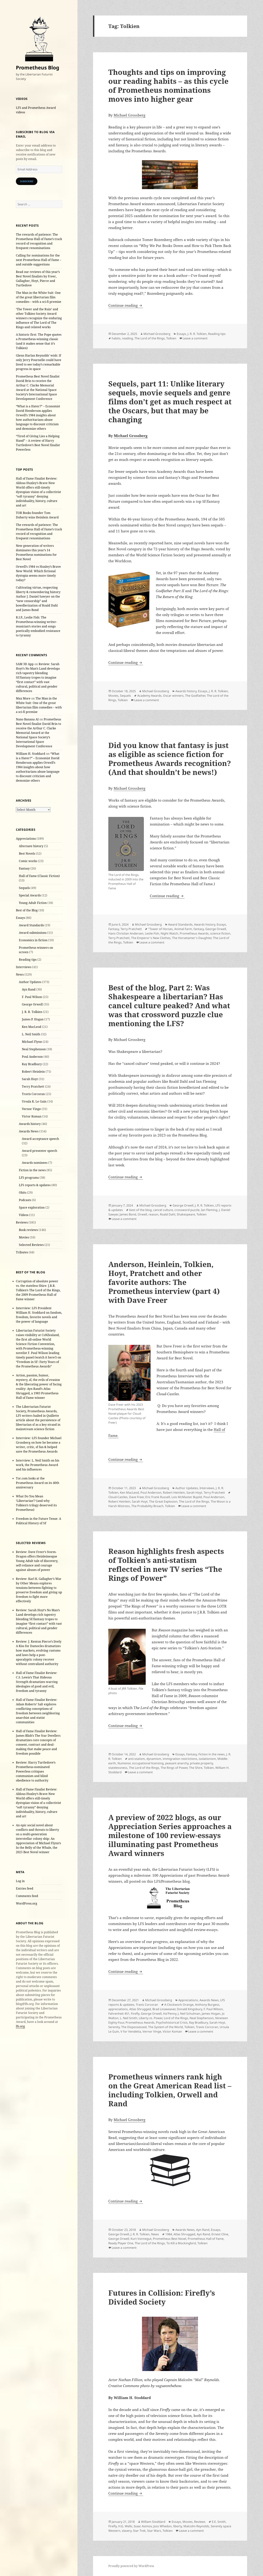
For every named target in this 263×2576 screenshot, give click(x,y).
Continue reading (125, 305)
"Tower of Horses (160, 929)
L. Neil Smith (31, 1034)
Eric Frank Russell (157, 1497)
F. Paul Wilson (32, 997)
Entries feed (24, 1888)
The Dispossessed (134, 2027)
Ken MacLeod (31, 1027)
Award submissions (33, 933)
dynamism (153, 1759)
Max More (23, 698)
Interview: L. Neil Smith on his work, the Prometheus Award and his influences (37, 1464)
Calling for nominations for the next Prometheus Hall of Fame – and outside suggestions (38, 259)
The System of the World (165, 2027)
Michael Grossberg (129, 115)
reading (127, 338)
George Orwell (32, 1004)
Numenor (124, 1763)
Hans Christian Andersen (125, 933)
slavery (127, 2531)
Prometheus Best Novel (169, 2239)
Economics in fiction (33, 940)
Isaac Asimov (143, 2526)
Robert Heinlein (33, 1071)
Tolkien (171, 338)
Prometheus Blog (37, 67)
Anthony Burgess (207, 2005)
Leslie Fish (152, 933)
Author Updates (30, 982)
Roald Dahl (167, 1214)
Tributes (22, 1252)
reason (153, 1214)
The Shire (195, 1768)
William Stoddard (153, 2522)
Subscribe (26, 181)
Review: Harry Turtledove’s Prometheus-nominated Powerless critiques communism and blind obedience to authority (35, 1771)
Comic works (28, 861)
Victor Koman (31, 1116)
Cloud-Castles (118, 1497)
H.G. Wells (125, 2526)
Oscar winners (173, 696)
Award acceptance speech (40, 1139)
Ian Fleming (209, 1210)
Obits (22, 1192)
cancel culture (163, 1210)
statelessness (117, 1768)
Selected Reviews (31, 1245)
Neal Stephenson (34, 1049)
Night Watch (169, 933)
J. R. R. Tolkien (32, 1012)
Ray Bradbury (32, 1064)
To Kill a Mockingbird (181, 2243)
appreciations (118, 2009)
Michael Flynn (32, 1042)
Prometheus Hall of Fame (206, 2239)
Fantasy (24, 868)
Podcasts (25, 1200)
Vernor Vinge (31, 1109)
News (20, 974)
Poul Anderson (32, 1057)
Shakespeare (186, 1214)
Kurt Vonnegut (141, 2239)
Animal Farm (183, 929)
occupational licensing (148, 1763)
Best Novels (27, 853)
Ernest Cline (219, 2234)
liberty (177, 2526)
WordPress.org (26, 1903)
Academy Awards (149, 696)
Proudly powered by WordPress (131, 2566)
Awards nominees (34, 1163)
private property (201, 1763)
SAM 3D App (25, 664)
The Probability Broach (147, 1506)
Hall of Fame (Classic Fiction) (39, 876)
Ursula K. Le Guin (34, 1101)
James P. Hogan (33, 1019)
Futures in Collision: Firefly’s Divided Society (161, 2297)
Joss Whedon (162, 2526)
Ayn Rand (28, 989)
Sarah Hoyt (30, 1079)
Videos (23, 1215)
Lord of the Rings (176, 2018)
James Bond (128, 1214)
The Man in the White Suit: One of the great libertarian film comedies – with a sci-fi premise (39, 297)
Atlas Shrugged (140, 2009)
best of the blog (140, 1210)
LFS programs (29, 1178)
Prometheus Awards (194, 933)
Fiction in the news (32, 1170)
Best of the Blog (27, 910)
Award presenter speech (39, 1151)
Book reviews (28, 1230)
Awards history (30, 1124)
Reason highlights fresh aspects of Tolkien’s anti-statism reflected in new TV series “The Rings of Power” (166, 1564)
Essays (20, 918)
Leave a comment (195, 338)
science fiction (220, 933)
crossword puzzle (186, 1210)
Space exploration (32, 1207)
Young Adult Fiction (33, 903)
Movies (24, 1237)
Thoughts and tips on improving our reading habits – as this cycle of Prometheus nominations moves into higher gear (168, 85)
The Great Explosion (163, 1501)
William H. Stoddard (30, 754)
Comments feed (27, 1896)
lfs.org (20, 2026)
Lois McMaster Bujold (186, 1497)
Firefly (135, 2013)
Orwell (142, 1214)
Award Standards (31, 925)
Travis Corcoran (33, 1094)
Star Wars (154, 2531)
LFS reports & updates (35, 1185)
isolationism (207, 1759)
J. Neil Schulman (189, 2013)
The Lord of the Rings (149, 338)
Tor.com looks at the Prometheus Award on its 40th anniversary (37, 1482)
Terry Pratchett (33, 1086)
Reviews (22, 1222)
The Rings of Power (174, 1768)
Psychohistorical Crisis (172, 2022)
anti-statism (136, 1759)
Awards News (28, 1131)
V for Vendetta (130, 2031)
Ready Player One (120, 2243)
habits (116, 338)
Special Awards (30, 895)
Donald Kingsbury (189, 2009)
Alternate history (31, 846)
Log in (20, 1881)
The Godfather (195, 696)
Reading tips (28, 959)
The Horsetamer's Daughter (191, 938)
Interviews (23, 967)
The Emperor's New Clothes (151, 938)
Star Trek (139, 2531)
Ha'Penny (169, 2013)
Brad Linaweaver (163, 2009)
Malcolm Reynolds (196, 2526)
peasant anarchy (176, 1763)
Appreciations (26, 839)
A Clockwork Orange (179, 2005)
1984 (168, 2234)
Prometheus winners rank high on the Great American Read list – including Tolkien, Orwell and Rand (169, 2090)
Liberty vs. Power (150, 2018)
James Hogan (211, 2013)
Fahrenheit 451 (118, 2013)
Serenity (114, 2027)
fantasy (199, 929)
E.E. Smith (219, 2522)
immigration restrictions (180, 1759)
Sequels (24, 888)
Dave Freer (136, 1497)
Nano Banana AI (27, 719)
